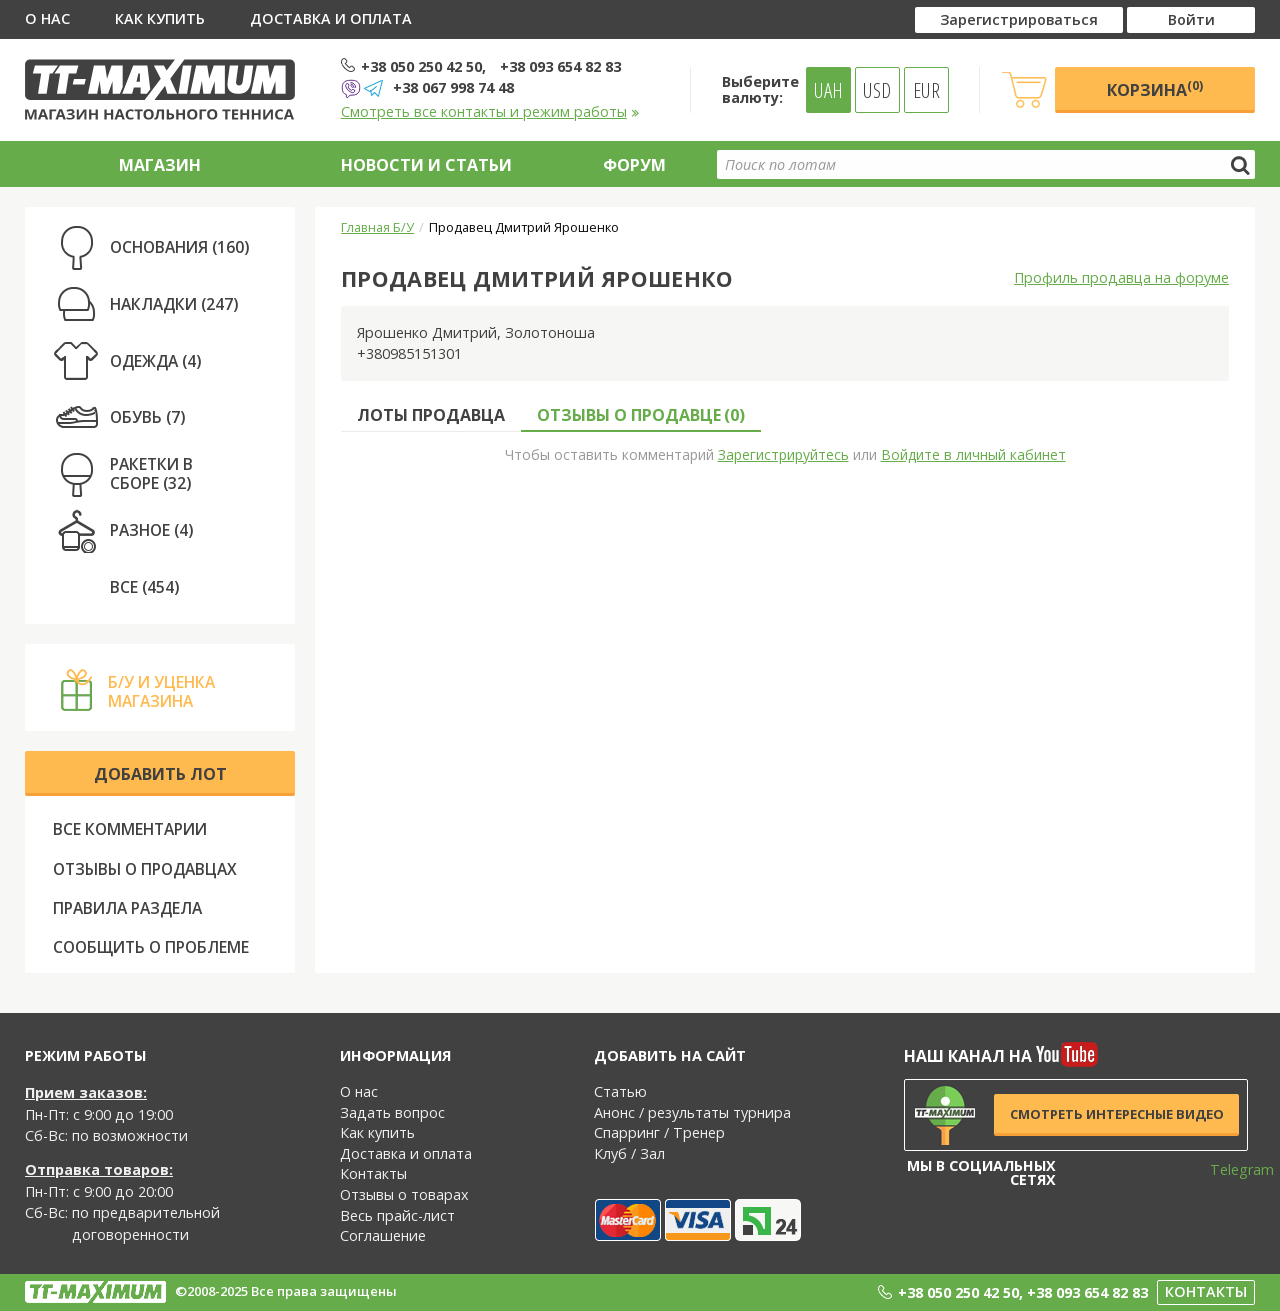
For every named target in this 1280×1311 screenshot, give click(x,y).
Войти (1191, 19)
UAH (828, 90)
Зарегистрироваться (1019, 19)
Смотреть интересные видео (1117, 1114)
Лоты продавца (431, 415)
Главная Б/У (377, 227)
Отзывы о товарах (404, 1194)
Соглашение (383, 1235)
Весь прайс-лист (397, 1215)
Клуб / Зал (629, 1153)
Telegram (1229, 1169)
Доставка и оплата (331, 18)
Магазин (160, 165)
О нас (47, 18)
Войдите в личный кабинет (973, 454)
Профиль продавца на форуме (1121, 277)
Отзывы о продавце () (641, 415)
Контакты (373, 1173)
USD (877, 90)
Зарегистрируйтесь (783, 454)
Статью (620, 1091)
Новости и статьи (426, 165)
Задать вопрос (392, 1112)
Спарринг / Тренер (659, 1132)
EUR (926, 90)
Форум (634, 165)
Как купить (160, 18)
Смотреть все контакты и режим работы (490, 111)
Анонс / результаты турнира (692, 1112)
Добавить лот (160, 774)
